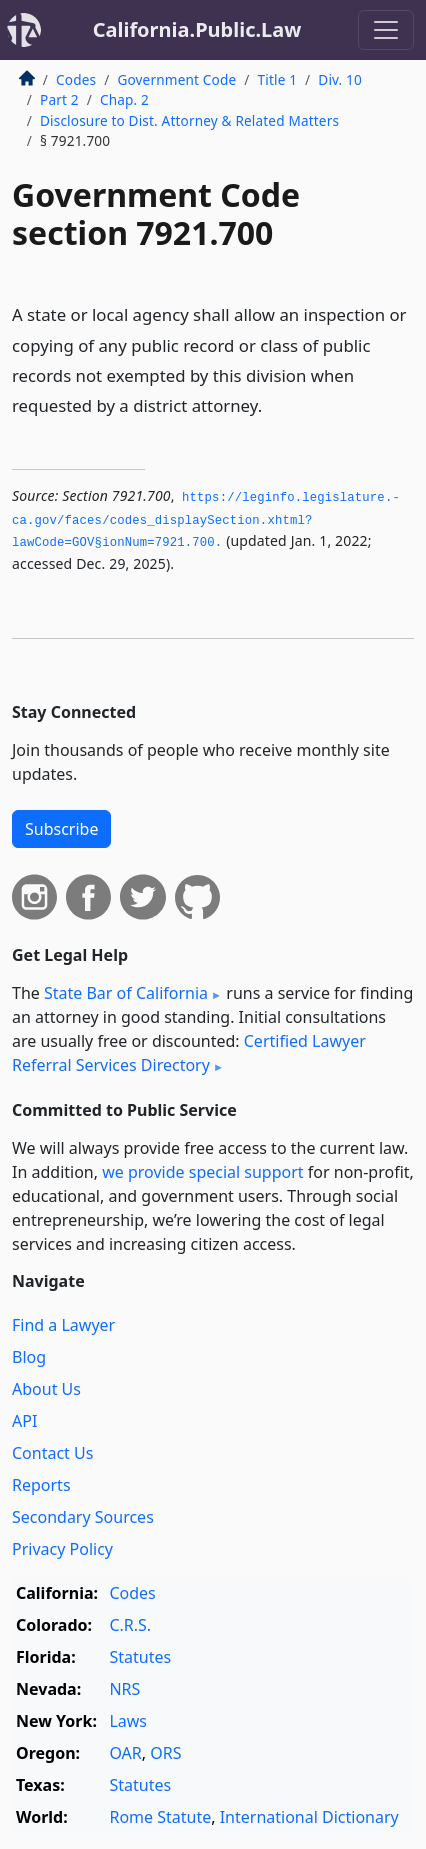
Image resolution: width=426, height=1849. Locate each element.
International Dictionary (309, 1817)
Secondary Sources (83, 1517)
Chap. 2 (124, 99)
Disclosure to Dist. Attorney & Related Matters (189, 120)
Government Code (176, 79)
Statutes (140, 1657)
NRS (124, 1689)
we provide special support (202, 1172)
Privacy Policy (62, 1549)
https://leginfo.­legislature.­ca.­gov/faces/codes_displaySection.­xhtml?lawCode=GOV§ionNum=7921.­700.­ (206, 520)
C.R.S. (130, 1625)
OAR (125, 1753)
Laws (128, 1721)
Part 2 (59, 99)
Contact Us (52, 1453)
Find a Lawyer (63, 1325)
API (24, 1421)
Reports (41, 1485)
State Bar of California (126, 993)
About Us (46, 1389)
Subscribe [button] (61, 829)
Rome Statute (160, 1817)
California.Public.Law (197, 29)
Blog (29, 1357)
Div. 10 (340, 79)
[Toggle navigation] (386, 30)
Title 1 (278, 79)
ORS (165, 1753)
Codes (76, 79)
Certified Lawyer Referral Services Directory (189, 1053)
